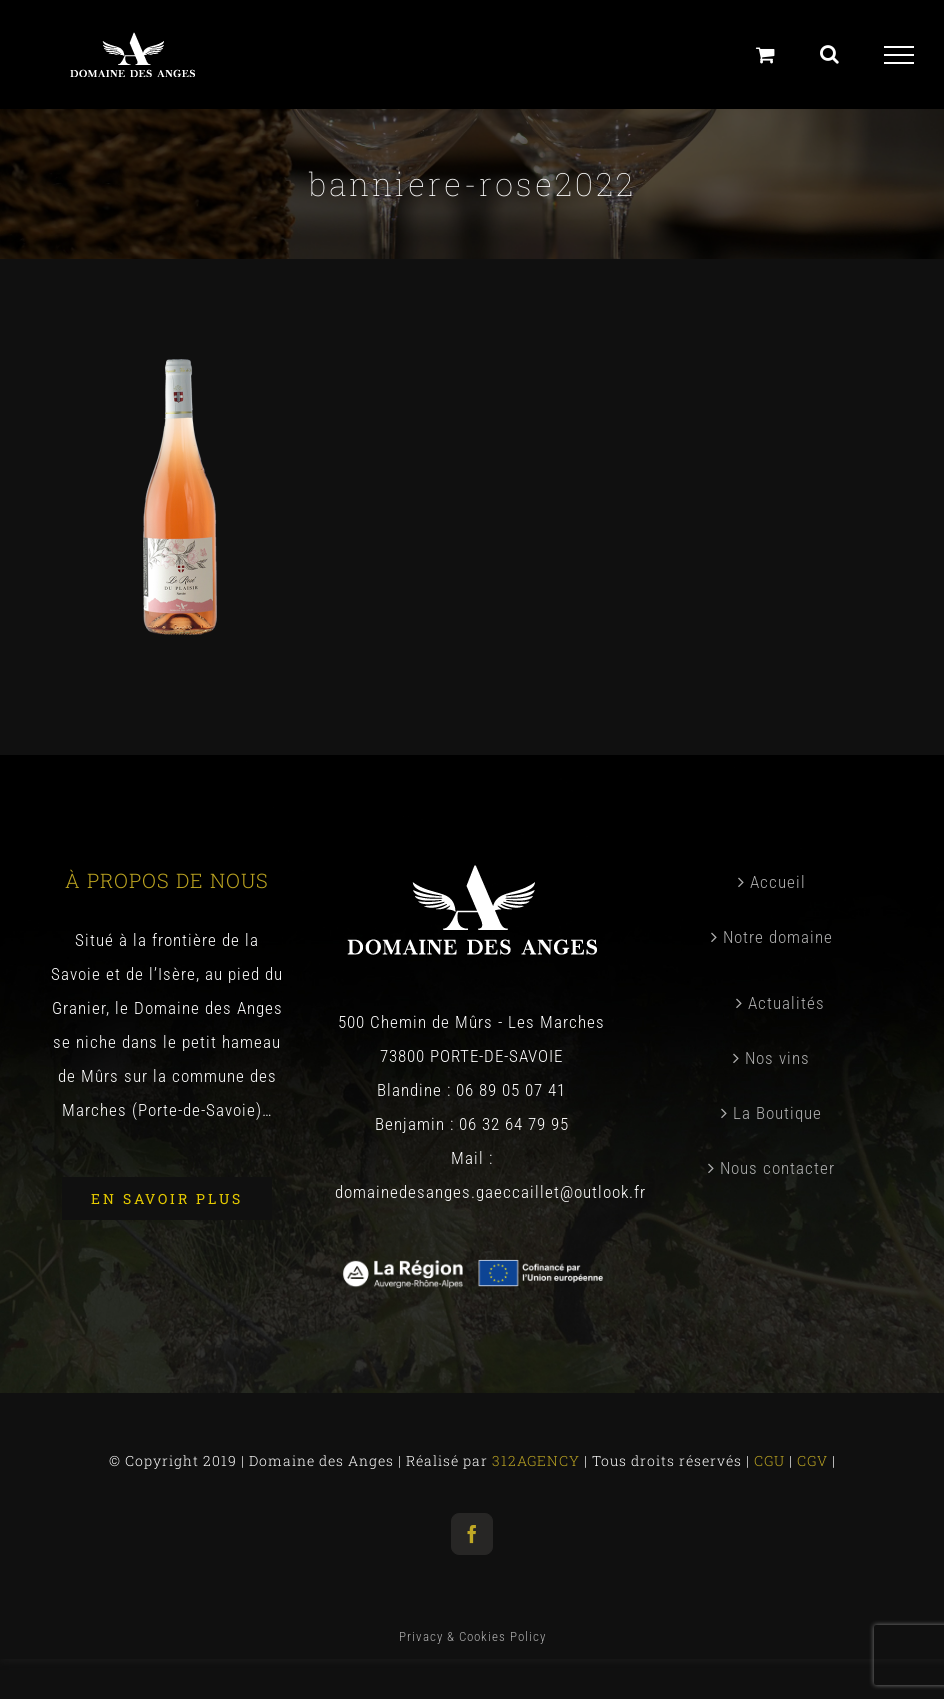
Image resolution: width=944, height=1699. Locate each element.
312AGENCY (534, 1460)
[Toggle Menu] (899, 55)
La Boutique (777, 1113)
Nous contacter (777, 1168)
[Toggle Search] (830, 54)
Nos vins (777, 1058)
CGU (771, 1460)
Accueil (778, 882)
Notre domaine (778, 937)
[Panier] (766, 54)
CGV (814, 1460)
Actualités (786, 1003)
